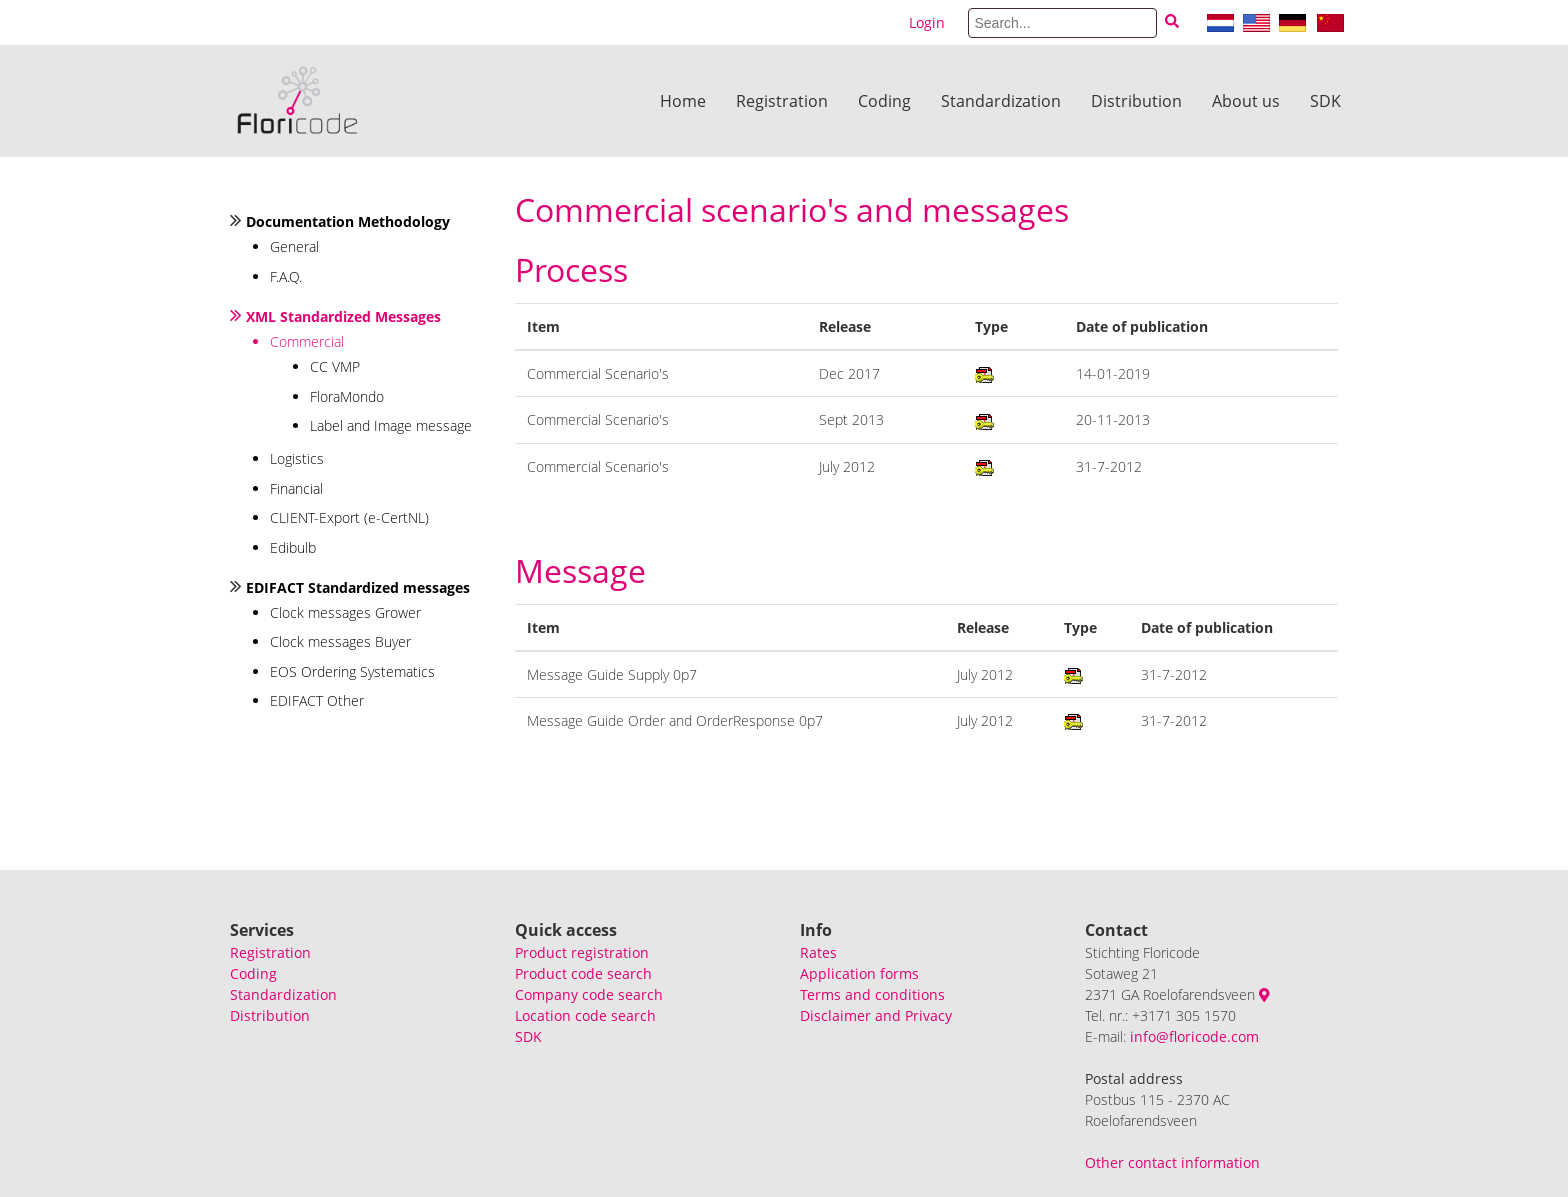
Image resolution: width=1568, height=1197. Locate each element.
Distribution (1136, 101)
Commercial (307, 341)
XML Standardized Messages (343, 316)
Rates (818, 952)
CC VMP (335, 366)
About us (1246, 101)
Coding (884, 101)
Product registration (582, 952)
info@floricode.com (1194, 1036)
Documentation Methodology (348, 221)
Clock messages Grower (345, 612)
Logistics (297, 458)
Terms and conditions (872, 994)
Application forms (859, 973)
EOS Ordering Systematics (352, 671)
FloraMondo (347, 396)
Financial (296, 488)
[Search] (1062, 23)
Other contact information (1172, 1162)
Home (683, 101)
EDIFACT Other (317, 700)
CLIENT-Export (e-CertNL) (349, 517)
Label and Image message (391, 425)
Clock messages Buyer (340, 641)
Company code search (589, 994)
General (294, 246)
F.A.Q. (286, 276)
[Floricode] (297, 101)
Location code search (585, 1015)
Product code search (583, 973)
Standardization (1001, 101)
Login (927, 22)
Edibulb (293, 547)
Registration (782, 101)
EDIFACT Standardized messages (358, 587)
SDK (1325, 101)
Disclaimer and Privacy (876, 1015)
